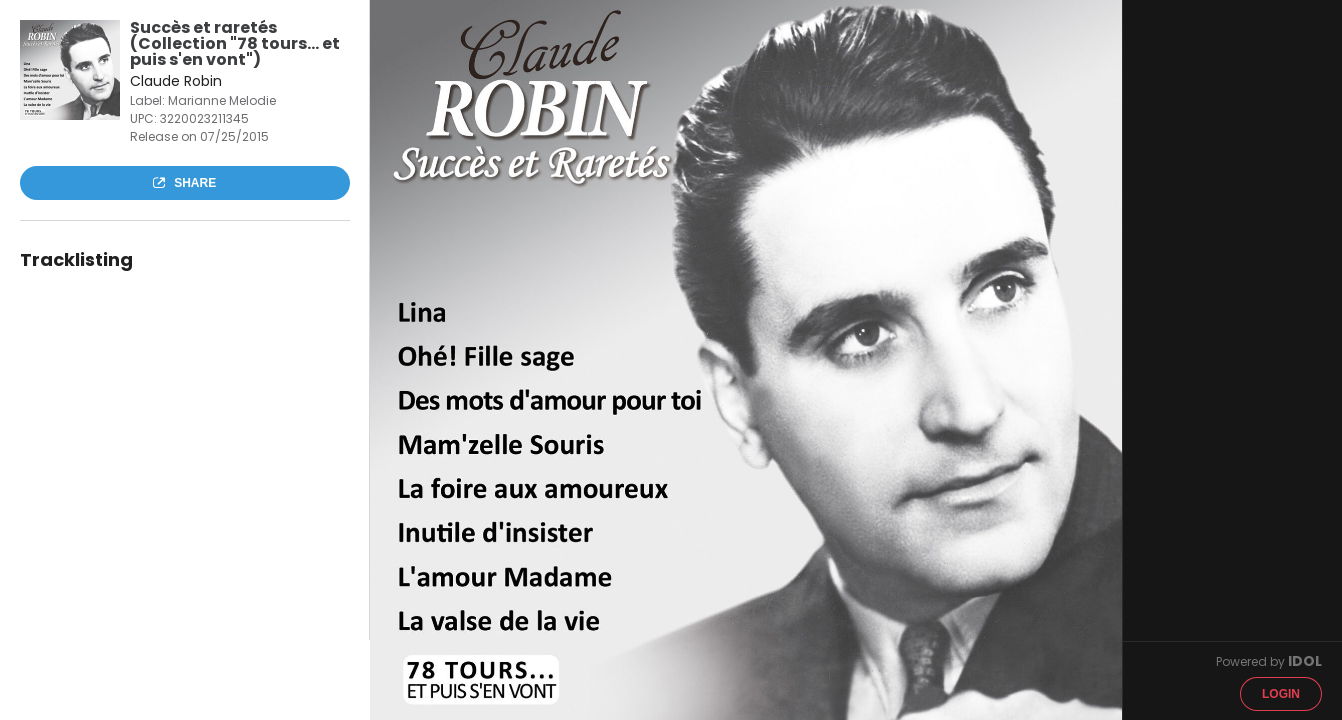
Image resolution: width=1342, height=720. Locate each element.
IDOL (1305, 661)
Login (1281, 694)
